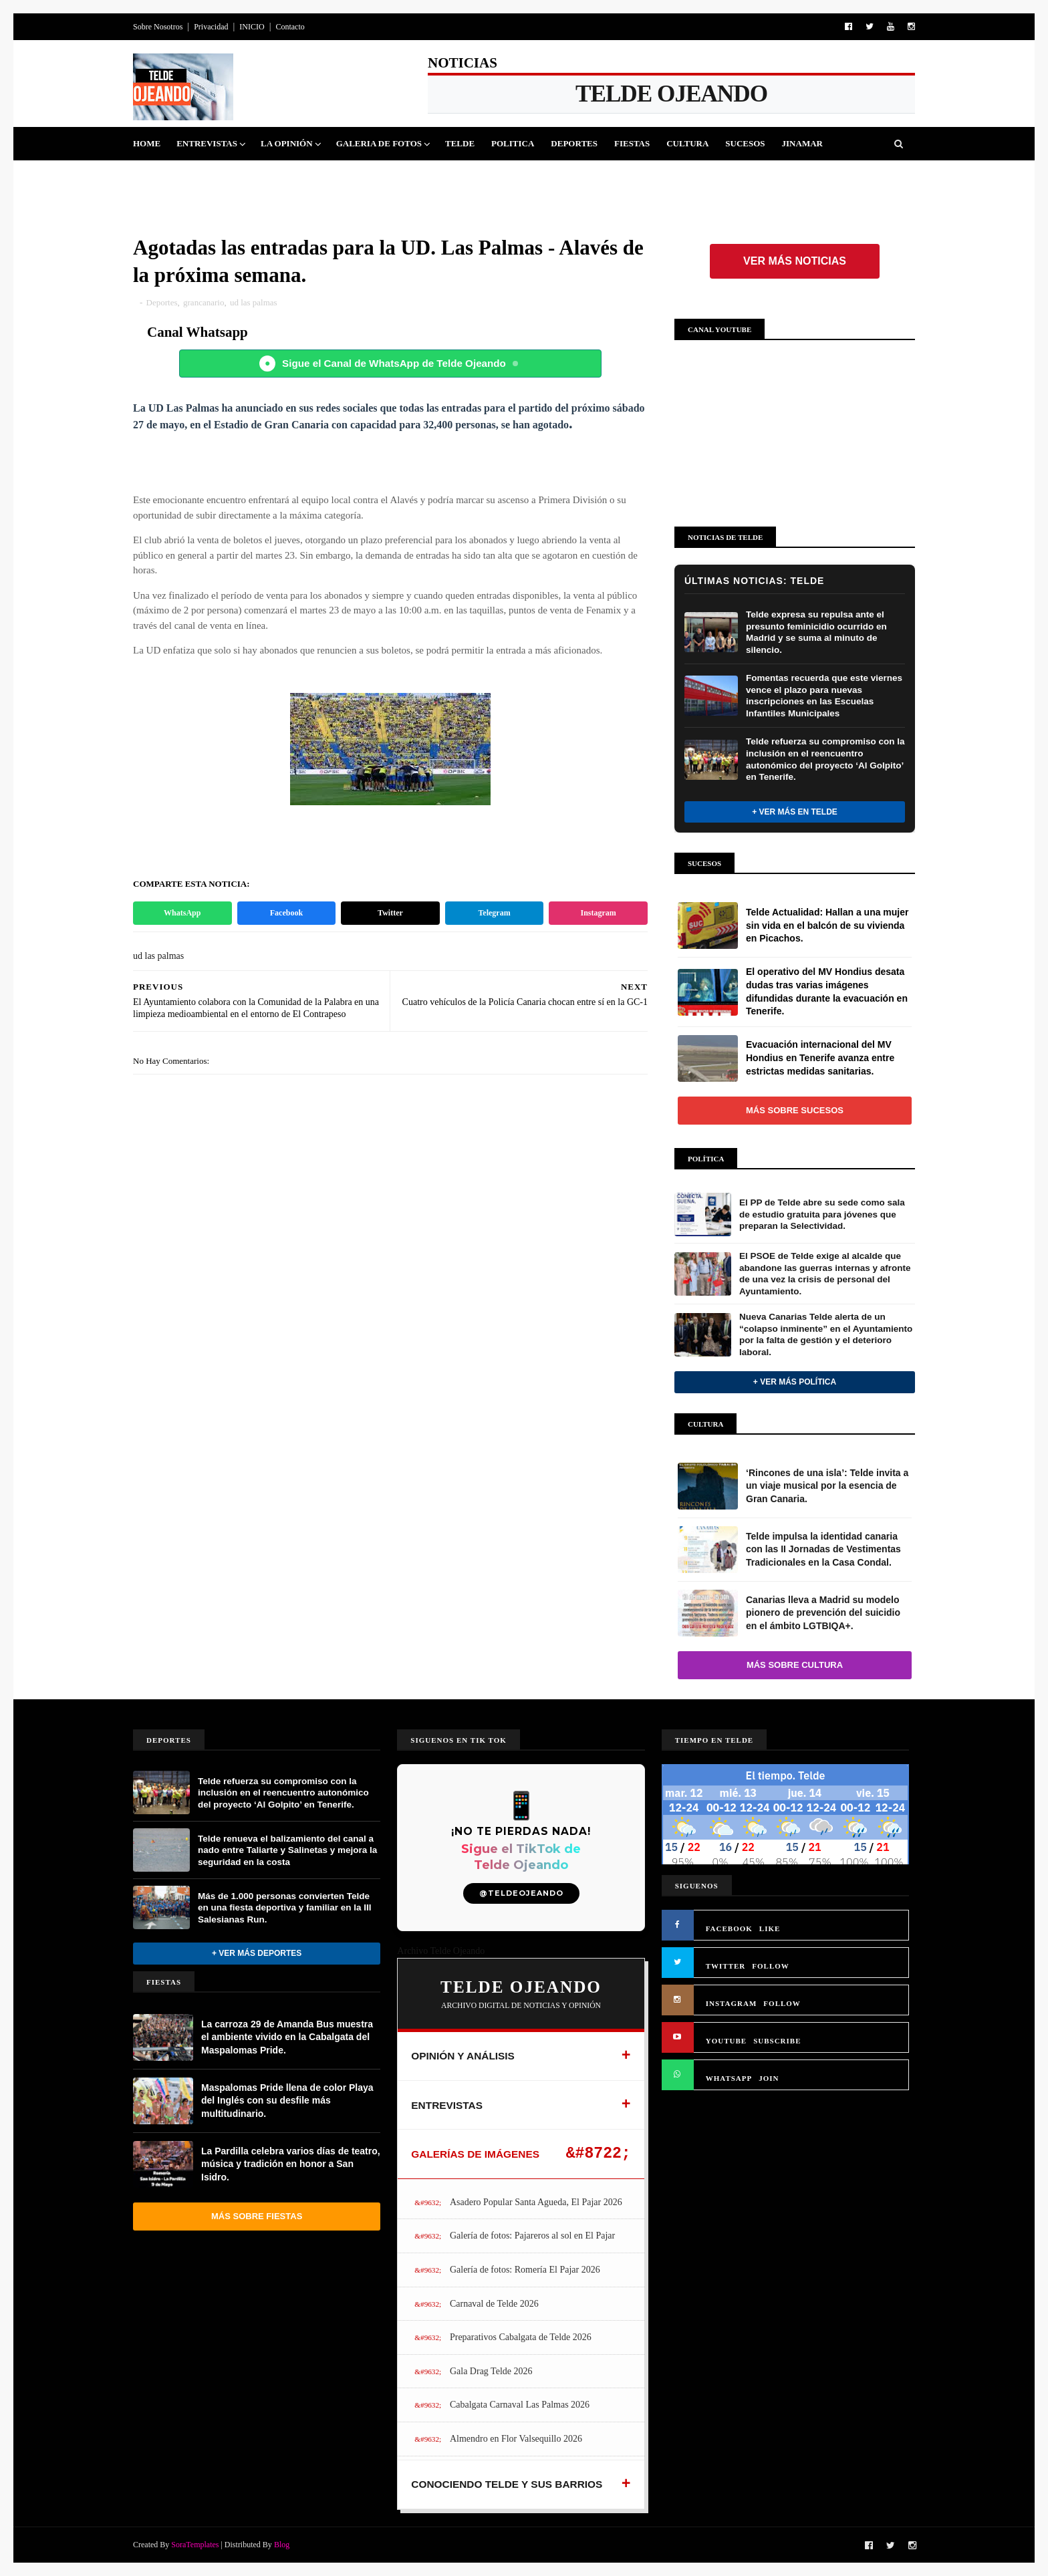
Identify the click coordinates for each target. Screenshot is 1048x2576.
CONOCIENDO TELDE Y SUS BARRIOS (506, 2484)
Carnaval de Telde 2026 (494, 2304)
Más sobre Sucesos (794, 1110)
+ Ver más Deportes (256, 1953)
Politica (512, 143)
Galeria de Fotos (379, 143)
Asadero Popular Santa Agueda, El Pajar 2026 (536, 2202)
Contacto (289, 26)
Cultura (687, 143)
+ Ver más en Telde (794, 812)
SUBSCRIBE (777, 2041)
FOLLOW (770, 1966)
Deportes (574, 143)
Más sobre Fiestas (256, 2216)
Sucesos (745, 143)
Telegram (494, 912)
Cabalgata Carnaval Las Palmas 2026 (520, 2405)
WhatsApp (182, 912)
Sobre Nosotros (157, 26)
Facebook (286, 912)
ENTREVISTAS (447, 2105)
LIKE (770, 1928)
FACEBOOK (729, 1928)
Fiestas (632, 143)
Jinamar (802, 143)
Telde (460, 143)
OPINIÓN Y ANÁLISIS (463, 2055)
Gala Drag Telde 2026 (491, 2371)
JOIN (769, 2078)
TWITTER (726, 1966)
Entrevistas (206, 143)
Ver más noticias (794, 261)
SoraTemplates (195, 2544)
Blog (281, 2544)
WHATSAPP (729, 2078)
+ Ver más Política (794, 1382)
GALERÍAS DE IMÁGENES (475, 2154)
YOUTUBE (726, 2041)
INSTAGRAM (731, 2003)
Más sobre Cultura (795, 1665)
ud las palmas (253, 302)
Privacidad (211, 26)
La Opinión (287, 143)
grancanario (203, 302)
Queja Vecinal (176, 177)
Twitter (390, 912)
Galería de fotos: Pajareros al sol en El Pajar (532, 2236)
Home (146, 143)
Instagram (598, 912)
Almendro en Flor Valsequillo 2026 (516, 2439)
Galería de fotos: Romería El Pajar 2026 (525, 2270)
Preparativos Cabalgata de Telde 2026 (521, 2337)
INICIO (251, 26)
